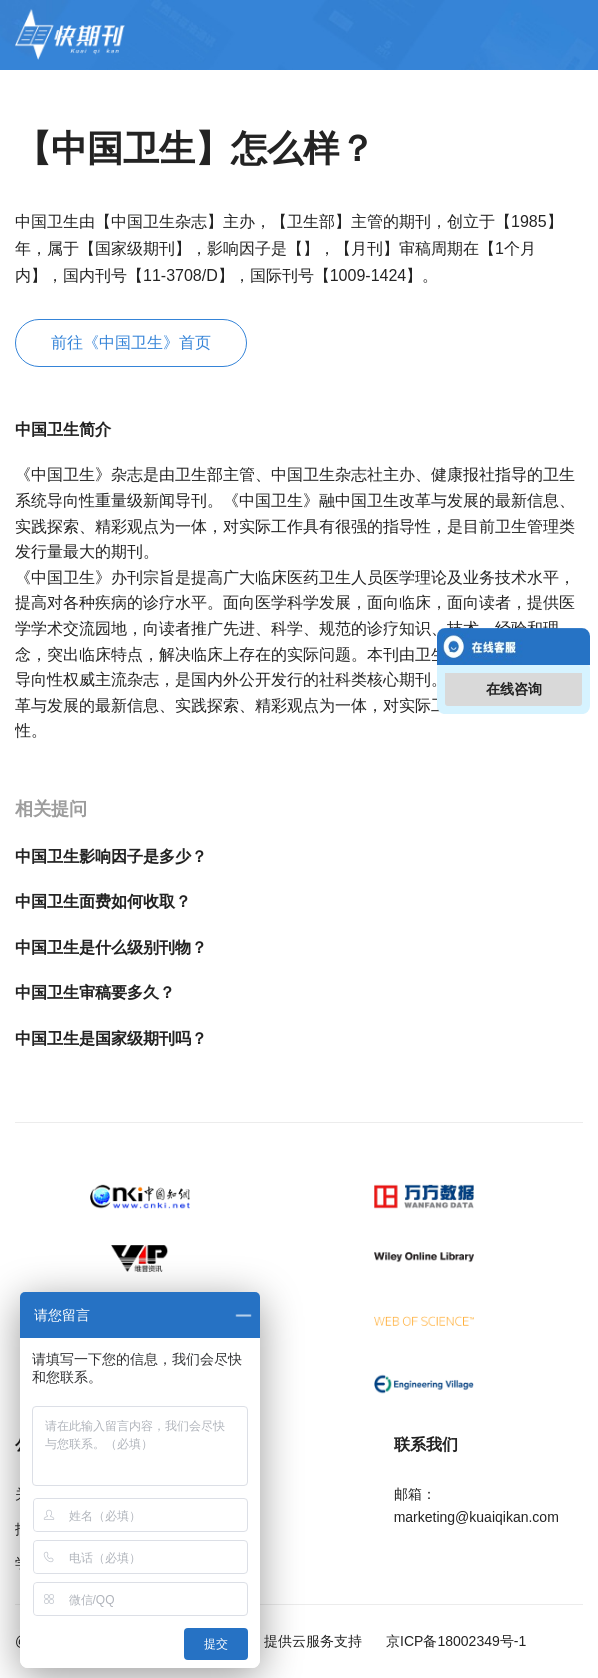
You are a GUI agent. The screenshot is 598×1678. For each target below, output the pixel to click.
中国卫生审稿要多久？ (95, 992)
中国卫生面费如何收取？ (103, 901)
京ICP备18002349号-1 (454, 1641)
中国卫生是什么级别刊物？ (111, 947)
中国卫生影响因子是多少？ (111, 856)
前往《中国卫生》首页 (131, 342)
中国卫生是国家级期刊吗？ (111, 1038)
